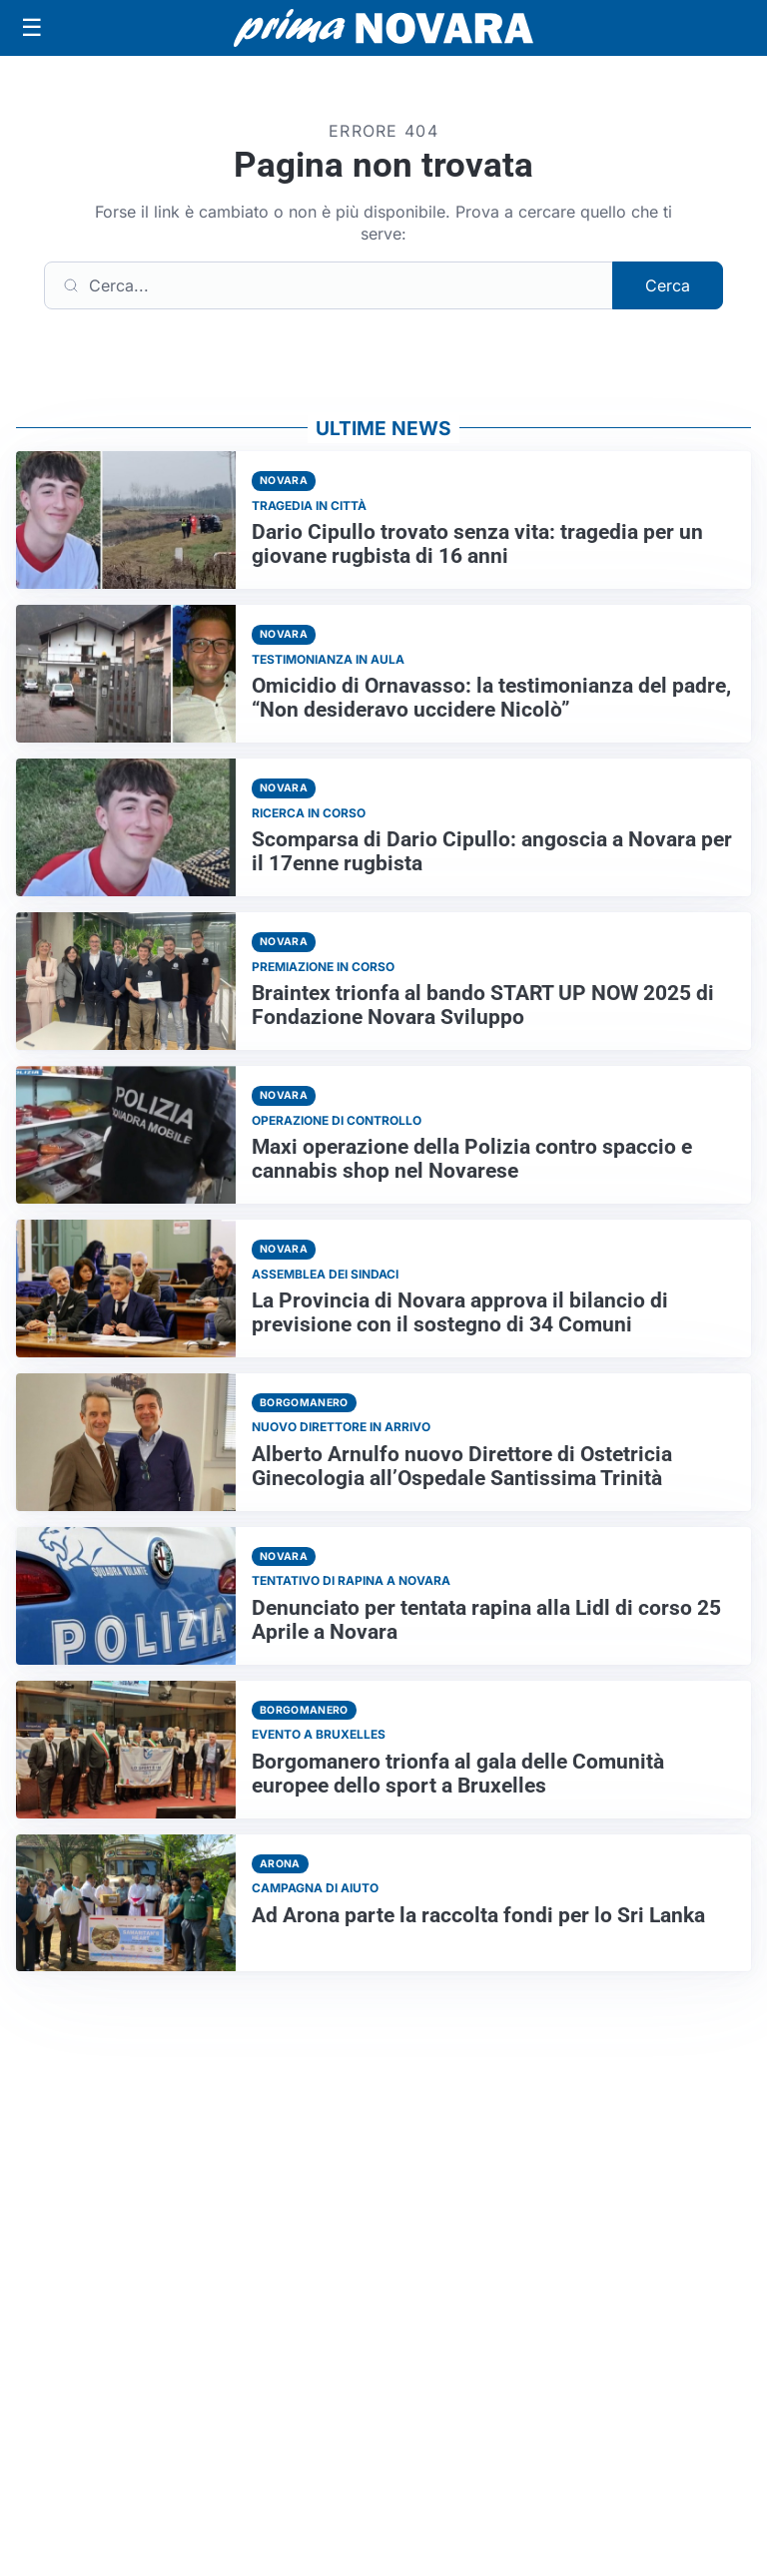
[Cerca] (328, 285)
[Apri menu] (32, 28)
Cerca (667, 285)
